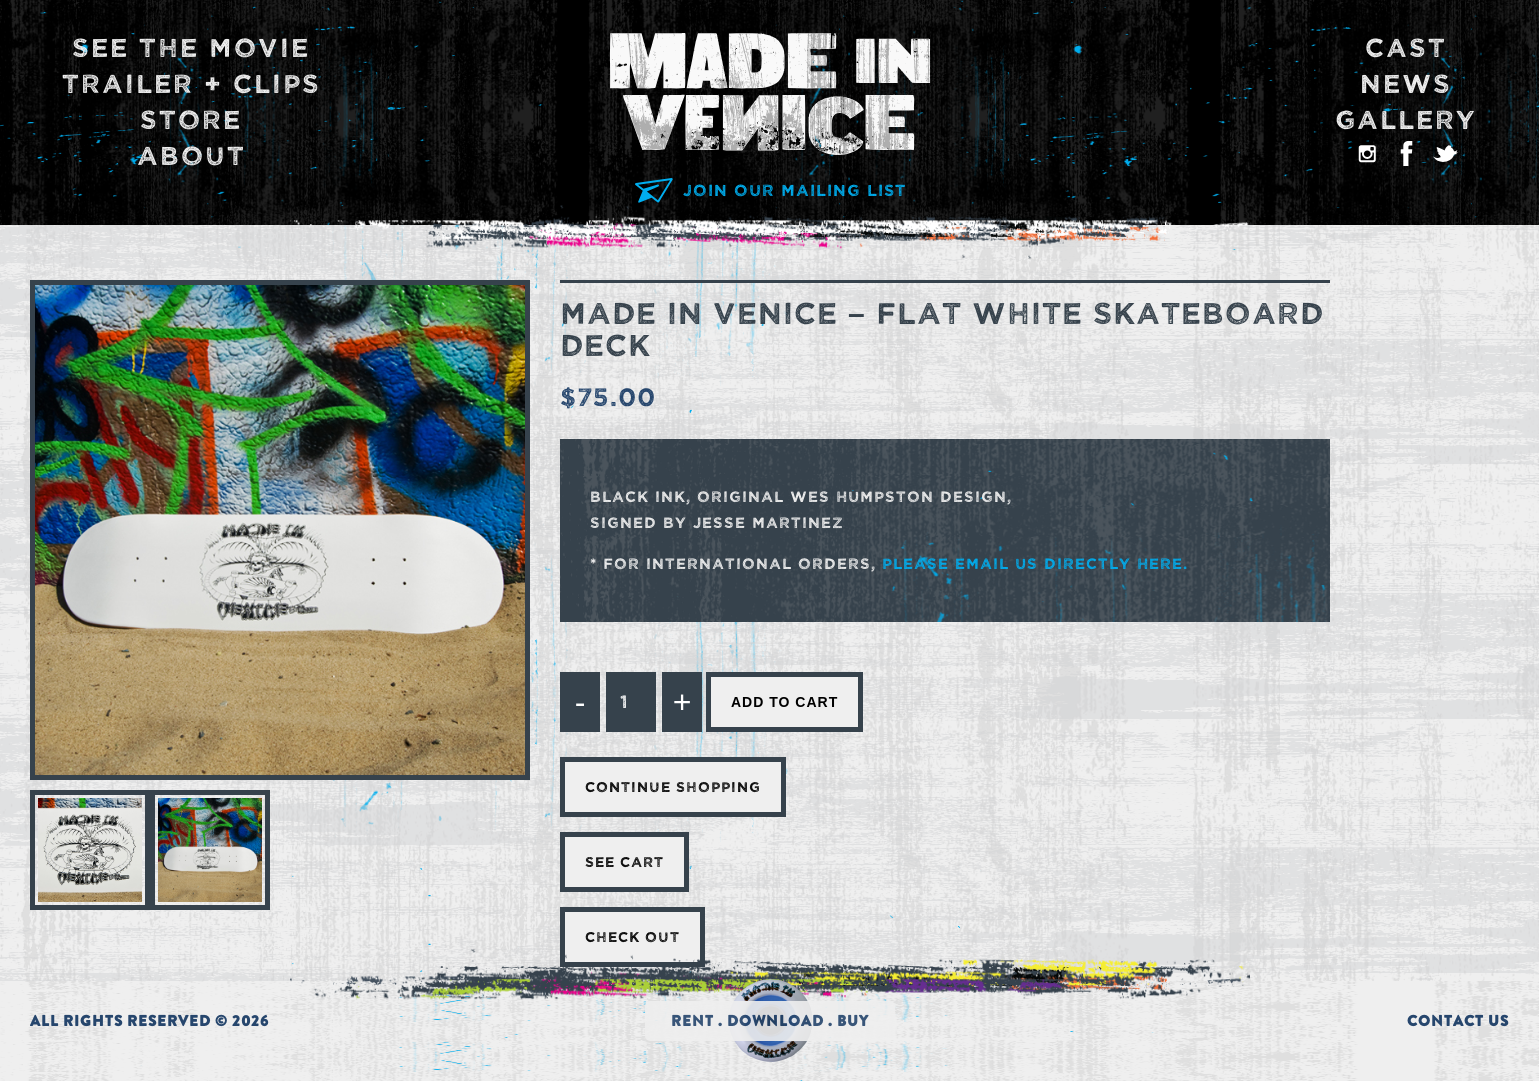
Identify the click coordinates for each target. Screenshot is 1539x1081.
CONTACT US (1458, 1021)
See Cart (624, 862)
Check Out (632, 937)
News (1406, 84)
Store (191, 120)
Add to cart (784, 702)
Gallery (1406, 120)
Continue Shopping (673, 787)
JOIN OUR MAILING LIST (769, 191)
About (191, 156)
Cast (1406, 48)
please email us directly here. (1035, 563)
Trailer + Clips (191, 84)
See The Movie (191, 48)
